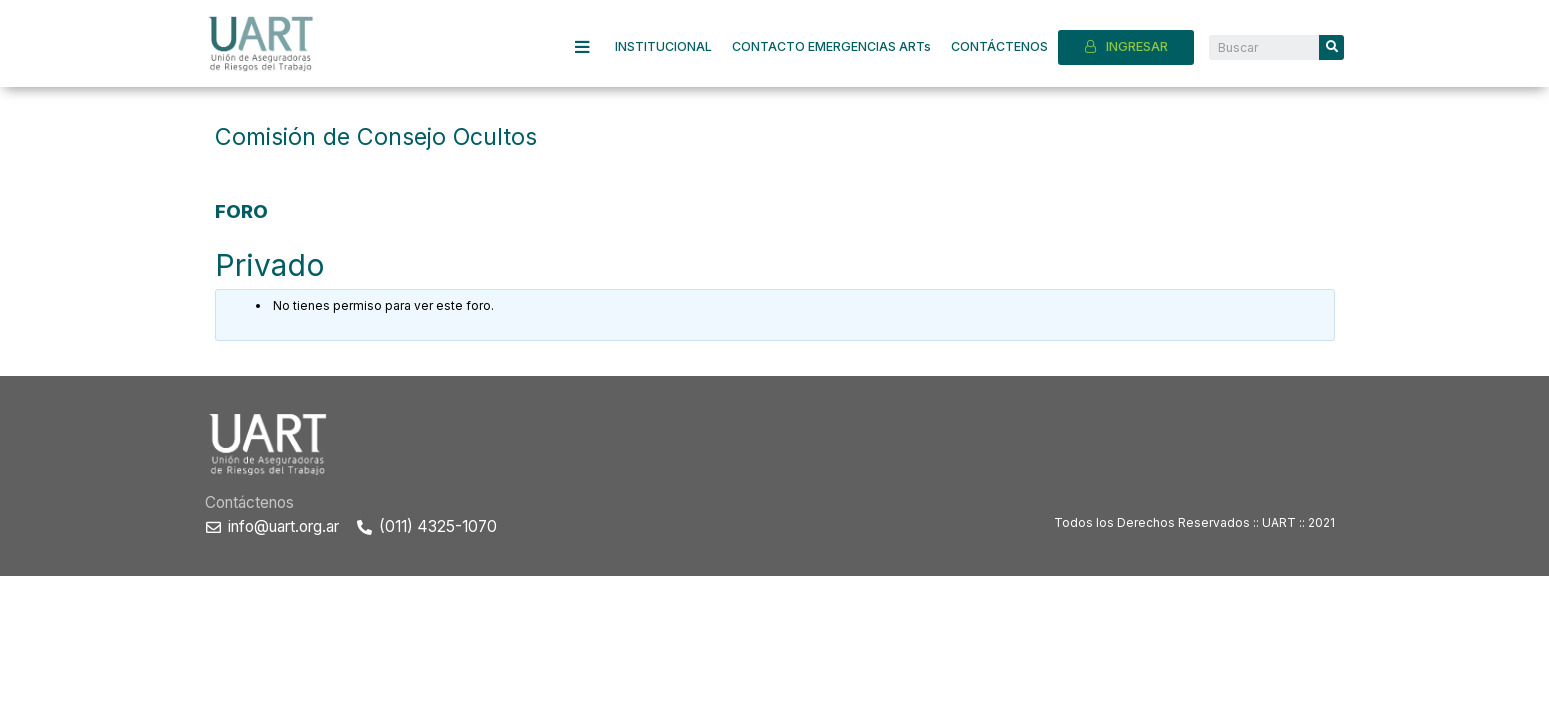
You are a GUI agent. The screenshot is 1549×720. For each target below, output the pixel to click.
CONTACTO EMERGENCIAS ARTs (831, 46)
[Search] (1331, 47)
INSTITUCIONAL (663, 46)
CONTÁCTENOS (999, 46)
